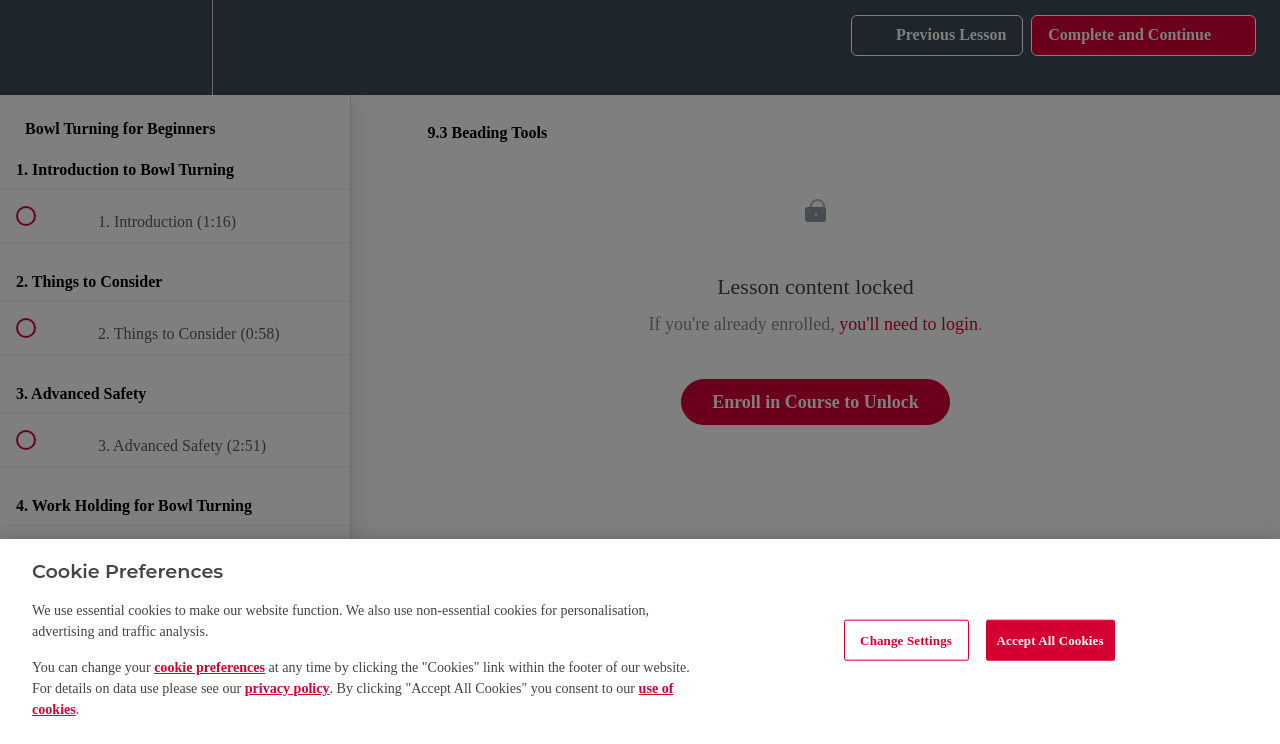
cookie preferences (209, 667)
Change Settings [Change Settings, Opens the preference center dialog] (906, 639)
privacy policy (287, 688)
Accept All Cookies (1050, 639)
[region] (640, 641)
